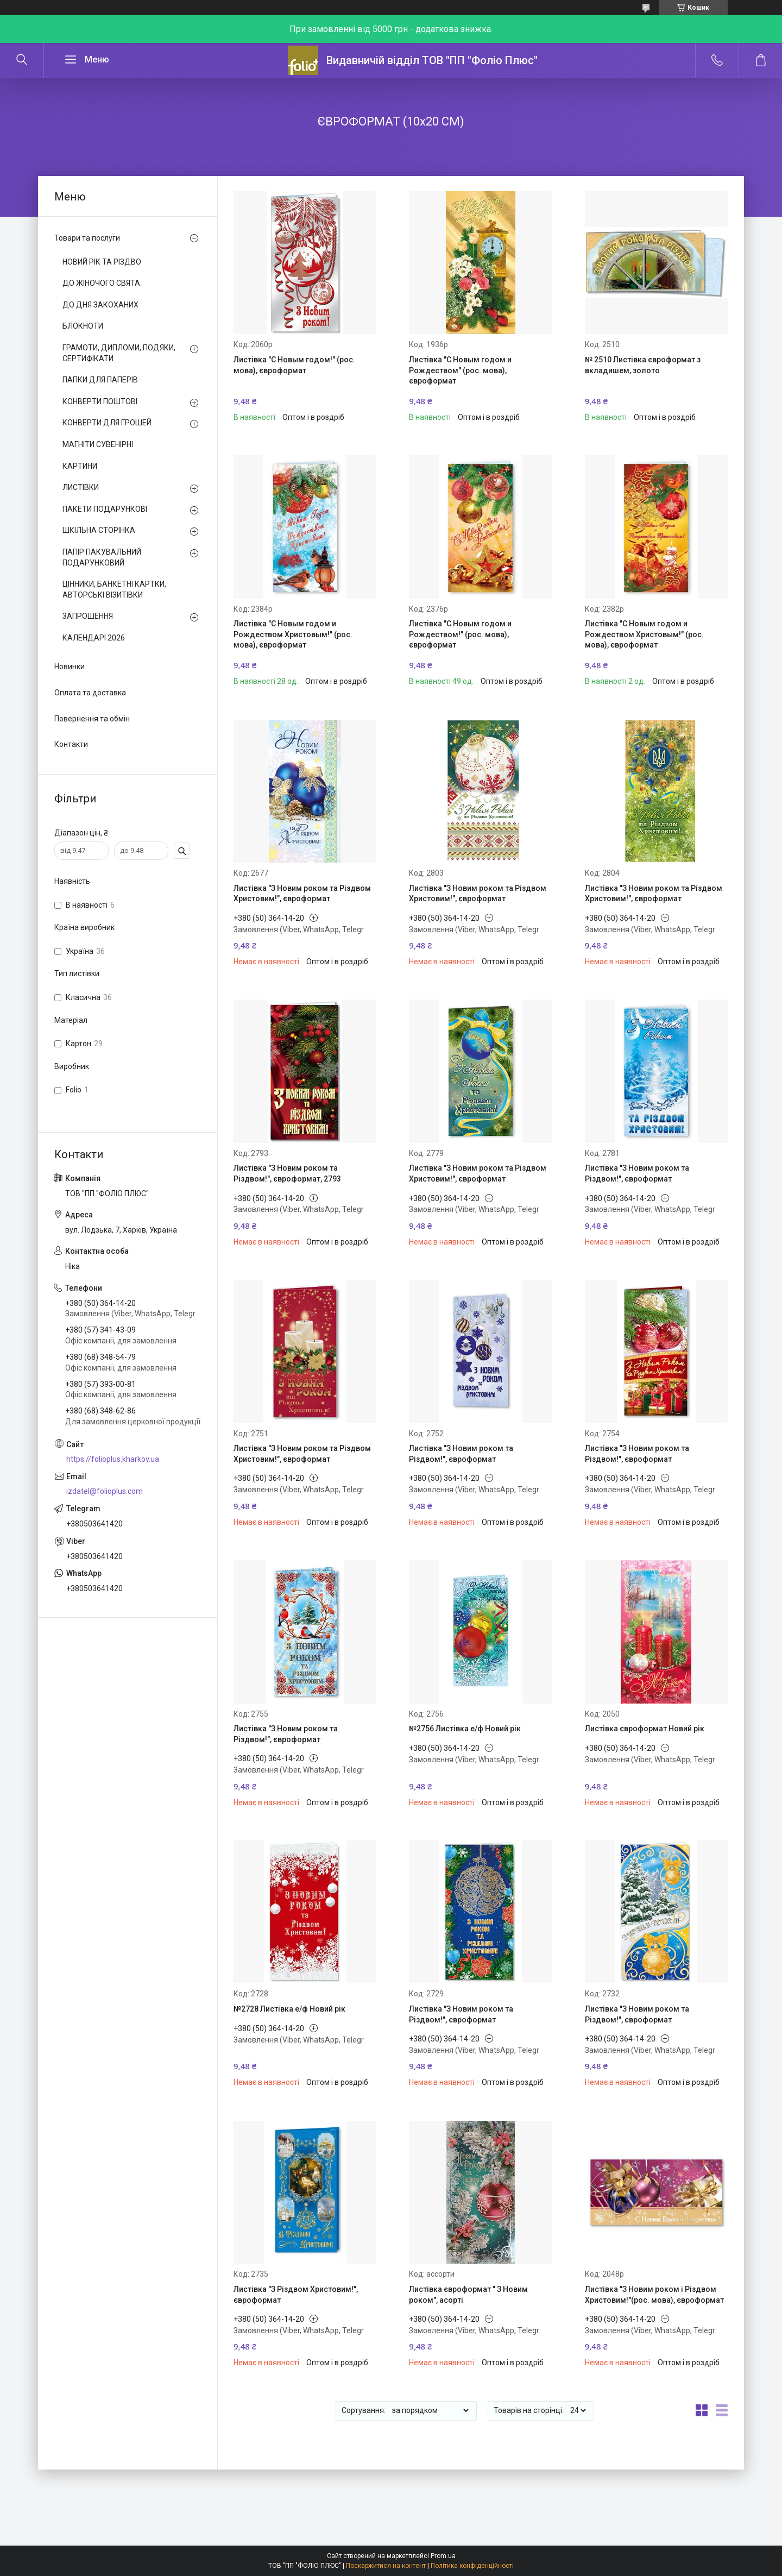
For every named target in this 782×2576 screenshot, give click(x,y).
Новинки (69, 666)
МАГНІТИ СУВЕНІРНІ (97, 444)
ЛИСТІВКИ (80, 487)
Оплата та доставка (90, 692)
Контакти (71, 744)
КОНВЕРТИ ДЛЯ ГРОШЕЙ (107, 422)
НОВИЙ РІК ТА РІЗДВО (101, 261)
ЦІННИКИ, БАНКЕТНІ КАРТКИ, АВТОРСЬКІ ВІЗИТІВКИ (114, 589)
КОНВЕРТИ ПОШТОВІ (99, 401)
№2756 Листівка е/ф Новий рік (465, 1728)
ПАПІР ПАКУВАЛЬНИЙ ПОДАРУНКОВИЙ (101, 557)
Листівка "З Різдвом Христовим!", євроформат (296, 2294)
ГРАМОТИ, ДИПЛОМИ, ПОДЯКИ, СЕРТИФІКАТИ (118, 353)
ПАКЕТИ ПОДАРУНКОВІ (104, 509)
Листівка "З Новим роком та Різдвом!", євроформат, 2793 (287, 1173)
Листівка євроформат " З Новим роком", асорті (468, 2294)
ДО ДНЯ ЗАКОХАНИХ (100, 304)
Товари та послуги (87, 238)
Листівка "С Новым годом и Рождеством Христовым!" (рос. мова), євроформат (293, 634)
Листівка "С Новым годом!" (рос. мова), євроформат (294, 365)
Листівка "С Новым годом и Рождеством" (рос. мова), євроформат (460, 370)
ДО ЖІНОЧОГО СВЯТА (101, 283)
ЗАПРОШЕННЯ (87, 616)
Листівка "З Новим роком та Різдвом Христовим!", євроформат (302, 893)
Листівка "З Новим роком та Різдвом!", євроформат (637, 1173)
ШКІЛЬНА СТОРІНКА (98, 530)
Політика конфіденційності (472, 2565)
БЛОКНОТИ (82, 326)
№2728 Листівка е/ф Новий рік (289, 2009)
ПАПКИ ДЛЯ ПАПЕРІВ (100, 379)
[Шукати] (21, 60)
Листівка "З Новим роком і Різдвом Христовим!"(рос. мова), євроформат (654, 2294)
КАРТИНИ (79, 466)
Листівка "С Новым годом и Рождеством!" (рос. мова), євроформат (460, 634)
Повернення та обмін (92, 718)
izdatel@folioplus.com (104, 1491)
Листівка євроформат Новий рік (644, 1728)
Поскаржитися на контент (386, 2565)
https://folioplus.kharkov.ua (112, 1459)
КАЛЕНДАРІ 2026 (93, 637)
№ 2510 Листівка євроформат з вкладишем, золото (643, 365)
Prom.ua (443, 2556)
